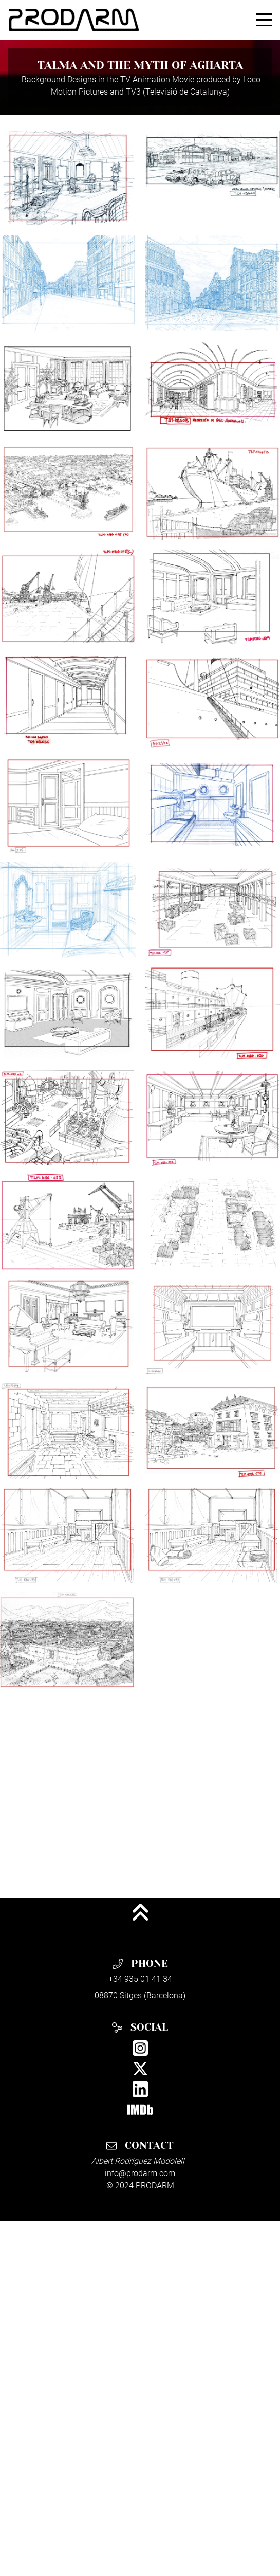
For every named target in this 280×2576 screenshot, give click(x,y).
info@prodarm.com (140, 2173)
